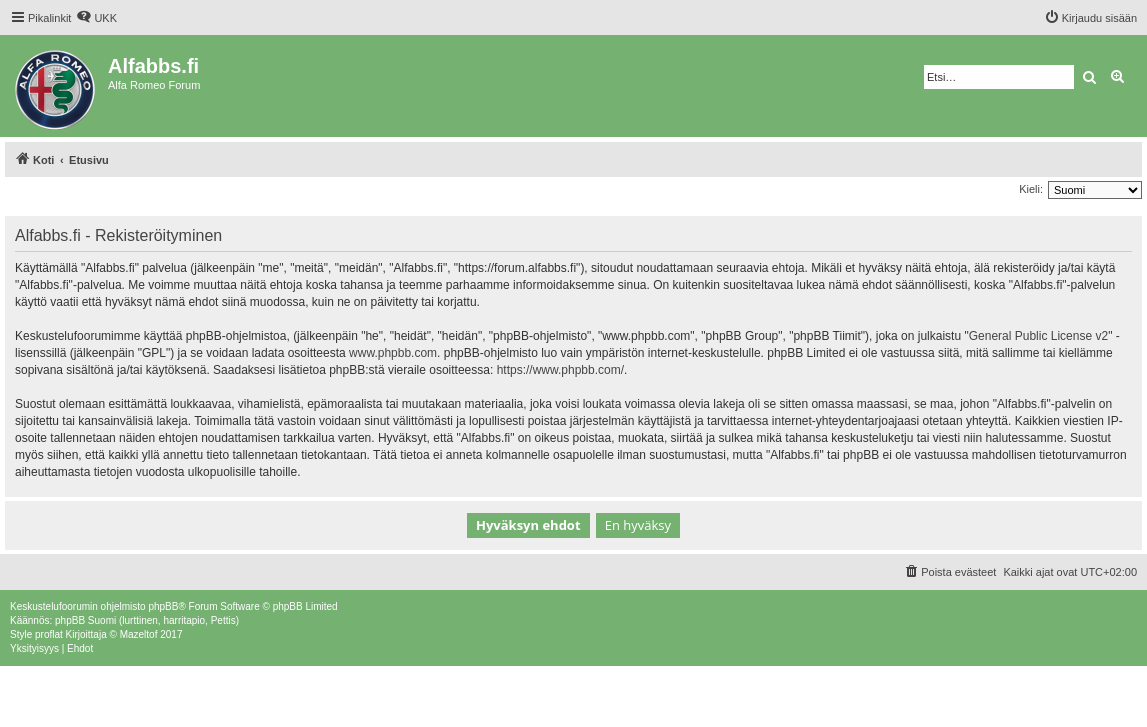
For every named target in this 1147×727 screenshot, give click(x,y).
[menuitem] (96, 18)
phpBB (163, 606)
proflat (49, 634)
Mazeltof (139, 634)
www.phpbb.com (393, 353)
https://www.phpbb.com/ (560, 370)
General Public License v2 (1038, 336)
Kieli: (1031, 189)
